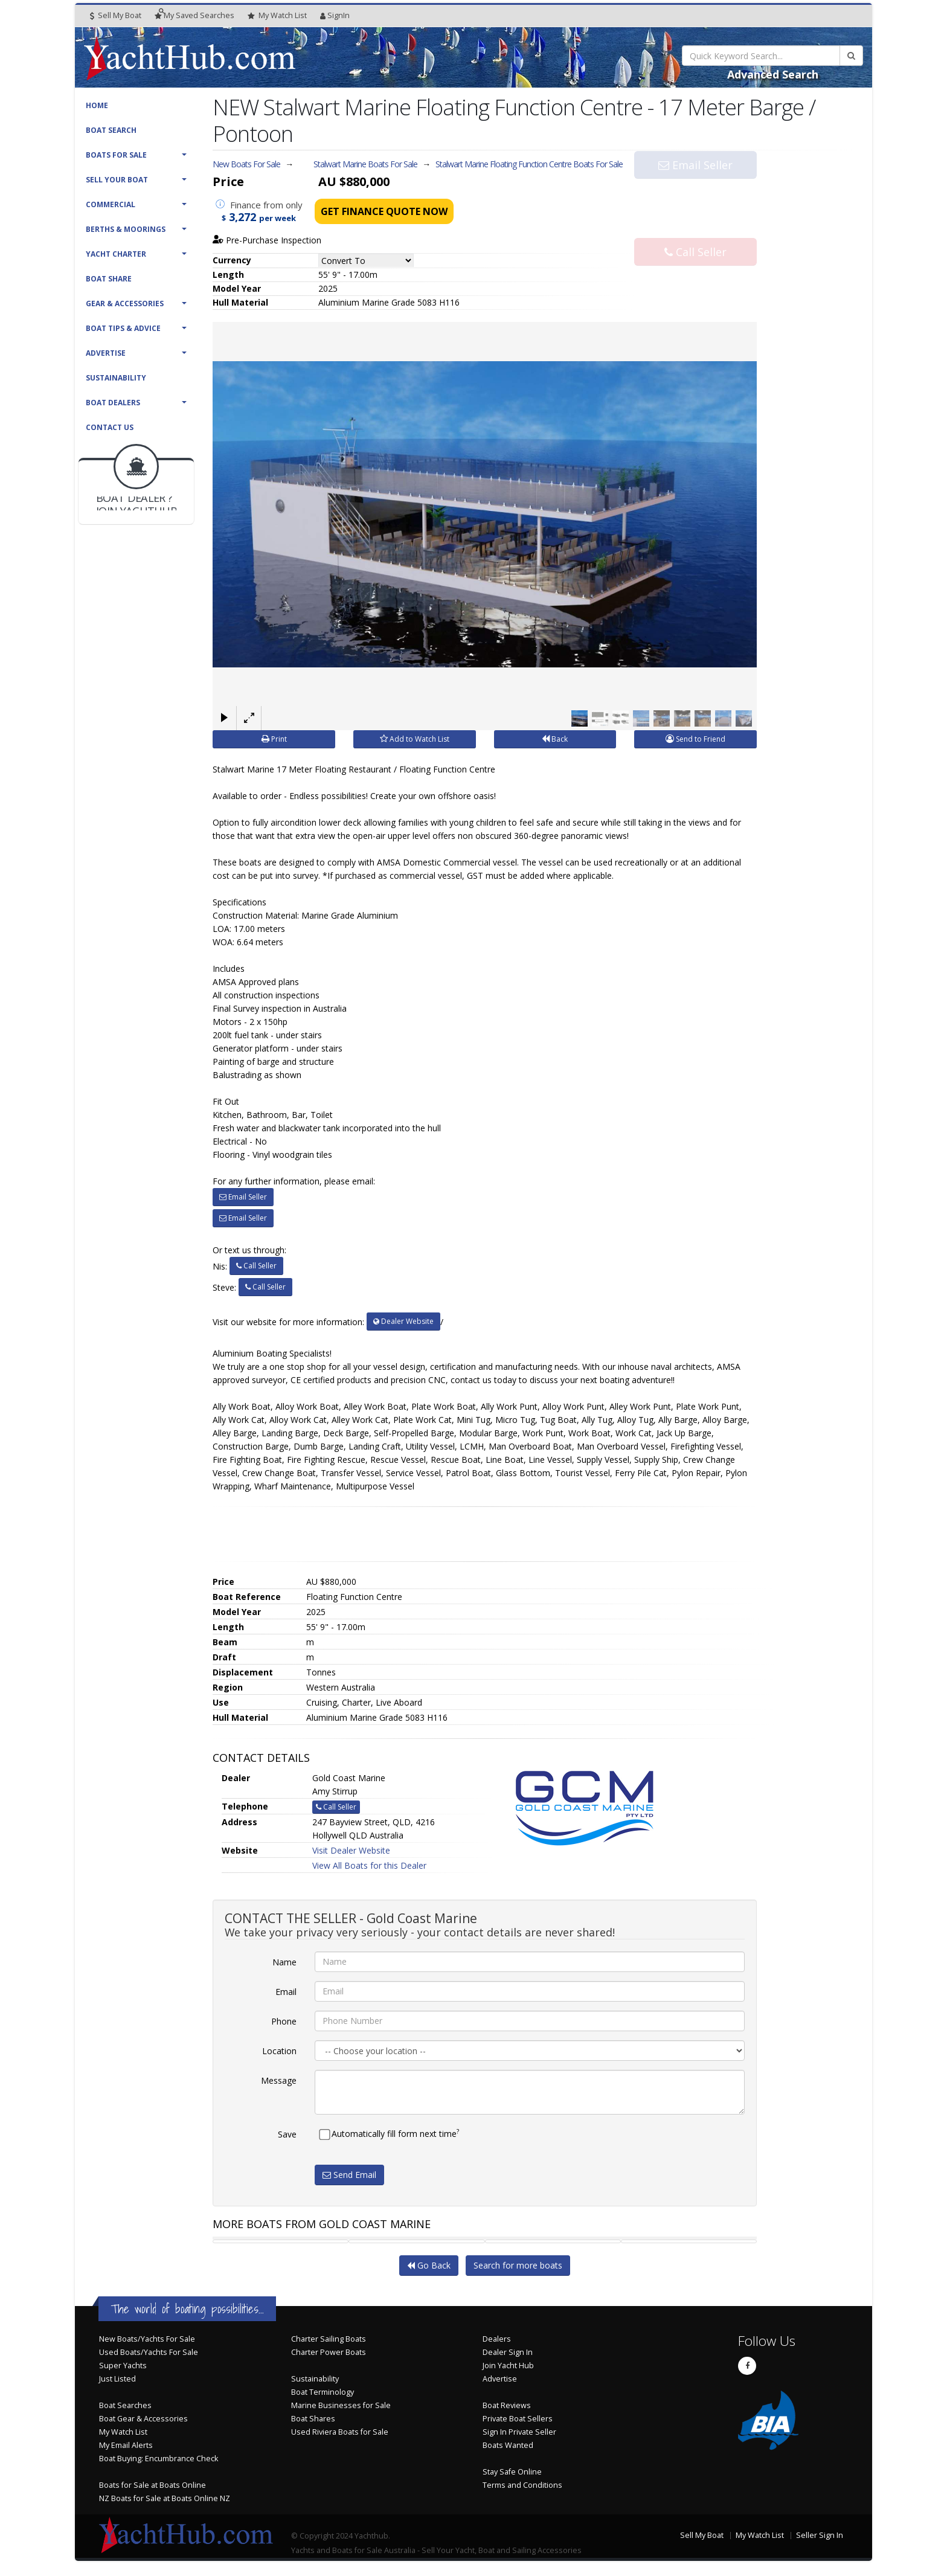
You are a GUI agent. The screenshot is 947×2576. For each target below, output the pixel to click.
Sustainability (116, 378)
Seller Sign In (819, 2535)
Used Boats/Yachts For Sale (148, 2352)
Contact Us (109, 427)
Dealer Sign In (508, 2352)
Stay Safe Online (512, 2472)
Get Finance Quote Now (384, 211)
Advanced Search (772, 74)
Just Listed (117, 2379)
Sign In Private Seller (519, 2432)
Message (279, 2080)
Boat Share (109, 279)
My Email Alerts (126, 2445)
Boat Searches (125, 2405)
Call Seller (695, 228)
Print (274, 739)
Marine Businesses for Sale (341, 2405)
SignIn (335, 15)
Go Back (429, 2265)
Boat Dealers (113, 402)
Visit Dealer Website (351, 1850)
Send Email (349, 2174)
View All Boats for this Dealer (369, 1865)
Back (555, 739)
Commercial (110, 204)
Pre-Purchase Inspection (267, 240)
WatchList (277, 15)
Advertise (106, 353)
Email (286, 1991)
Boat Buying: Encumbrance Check (158, 2458)
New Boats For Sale (246, 164)
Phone (284, 2021)
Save (287, 2134)
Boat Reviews (507, 2405)
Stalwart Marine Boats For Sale (365, 164)
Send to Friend (695, 739)
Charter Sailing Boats (328, 2339)
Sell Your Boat (117, 180)
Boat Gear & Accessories (143, 2419)
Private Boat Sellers (518, 2419)
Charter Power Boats (328, 2352)
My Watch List (123, 2432)
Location (279, 2051)
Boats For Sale (116, 155)
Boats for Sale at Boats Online (152, 2485)
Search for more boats (518, 2265)
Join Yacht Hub (508, 2365)
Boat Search (111, 130)
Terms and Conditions (522, 2485)
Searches (194, 15)
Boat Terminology (322, 2392)
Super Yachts (123, 2365)
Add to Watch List (414, 739)
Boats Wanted (508, 2445)
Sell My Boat (115, 15)
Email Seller (695, 188)
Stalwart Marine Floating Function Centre (529, 164)
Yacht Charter (116, 254)
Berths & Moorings (125, 229)
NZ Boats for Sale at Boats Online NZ (164, 2498)
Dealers (497, 2339)
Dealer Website (403, 1321)
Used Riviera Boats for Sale (339, 2432)
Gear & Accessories (125, 303)
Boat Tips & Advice (123, 328)
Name (284, 1962)
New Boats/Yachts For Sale (147, 2339)
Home (97, 105)
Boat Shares (313, 2419)
